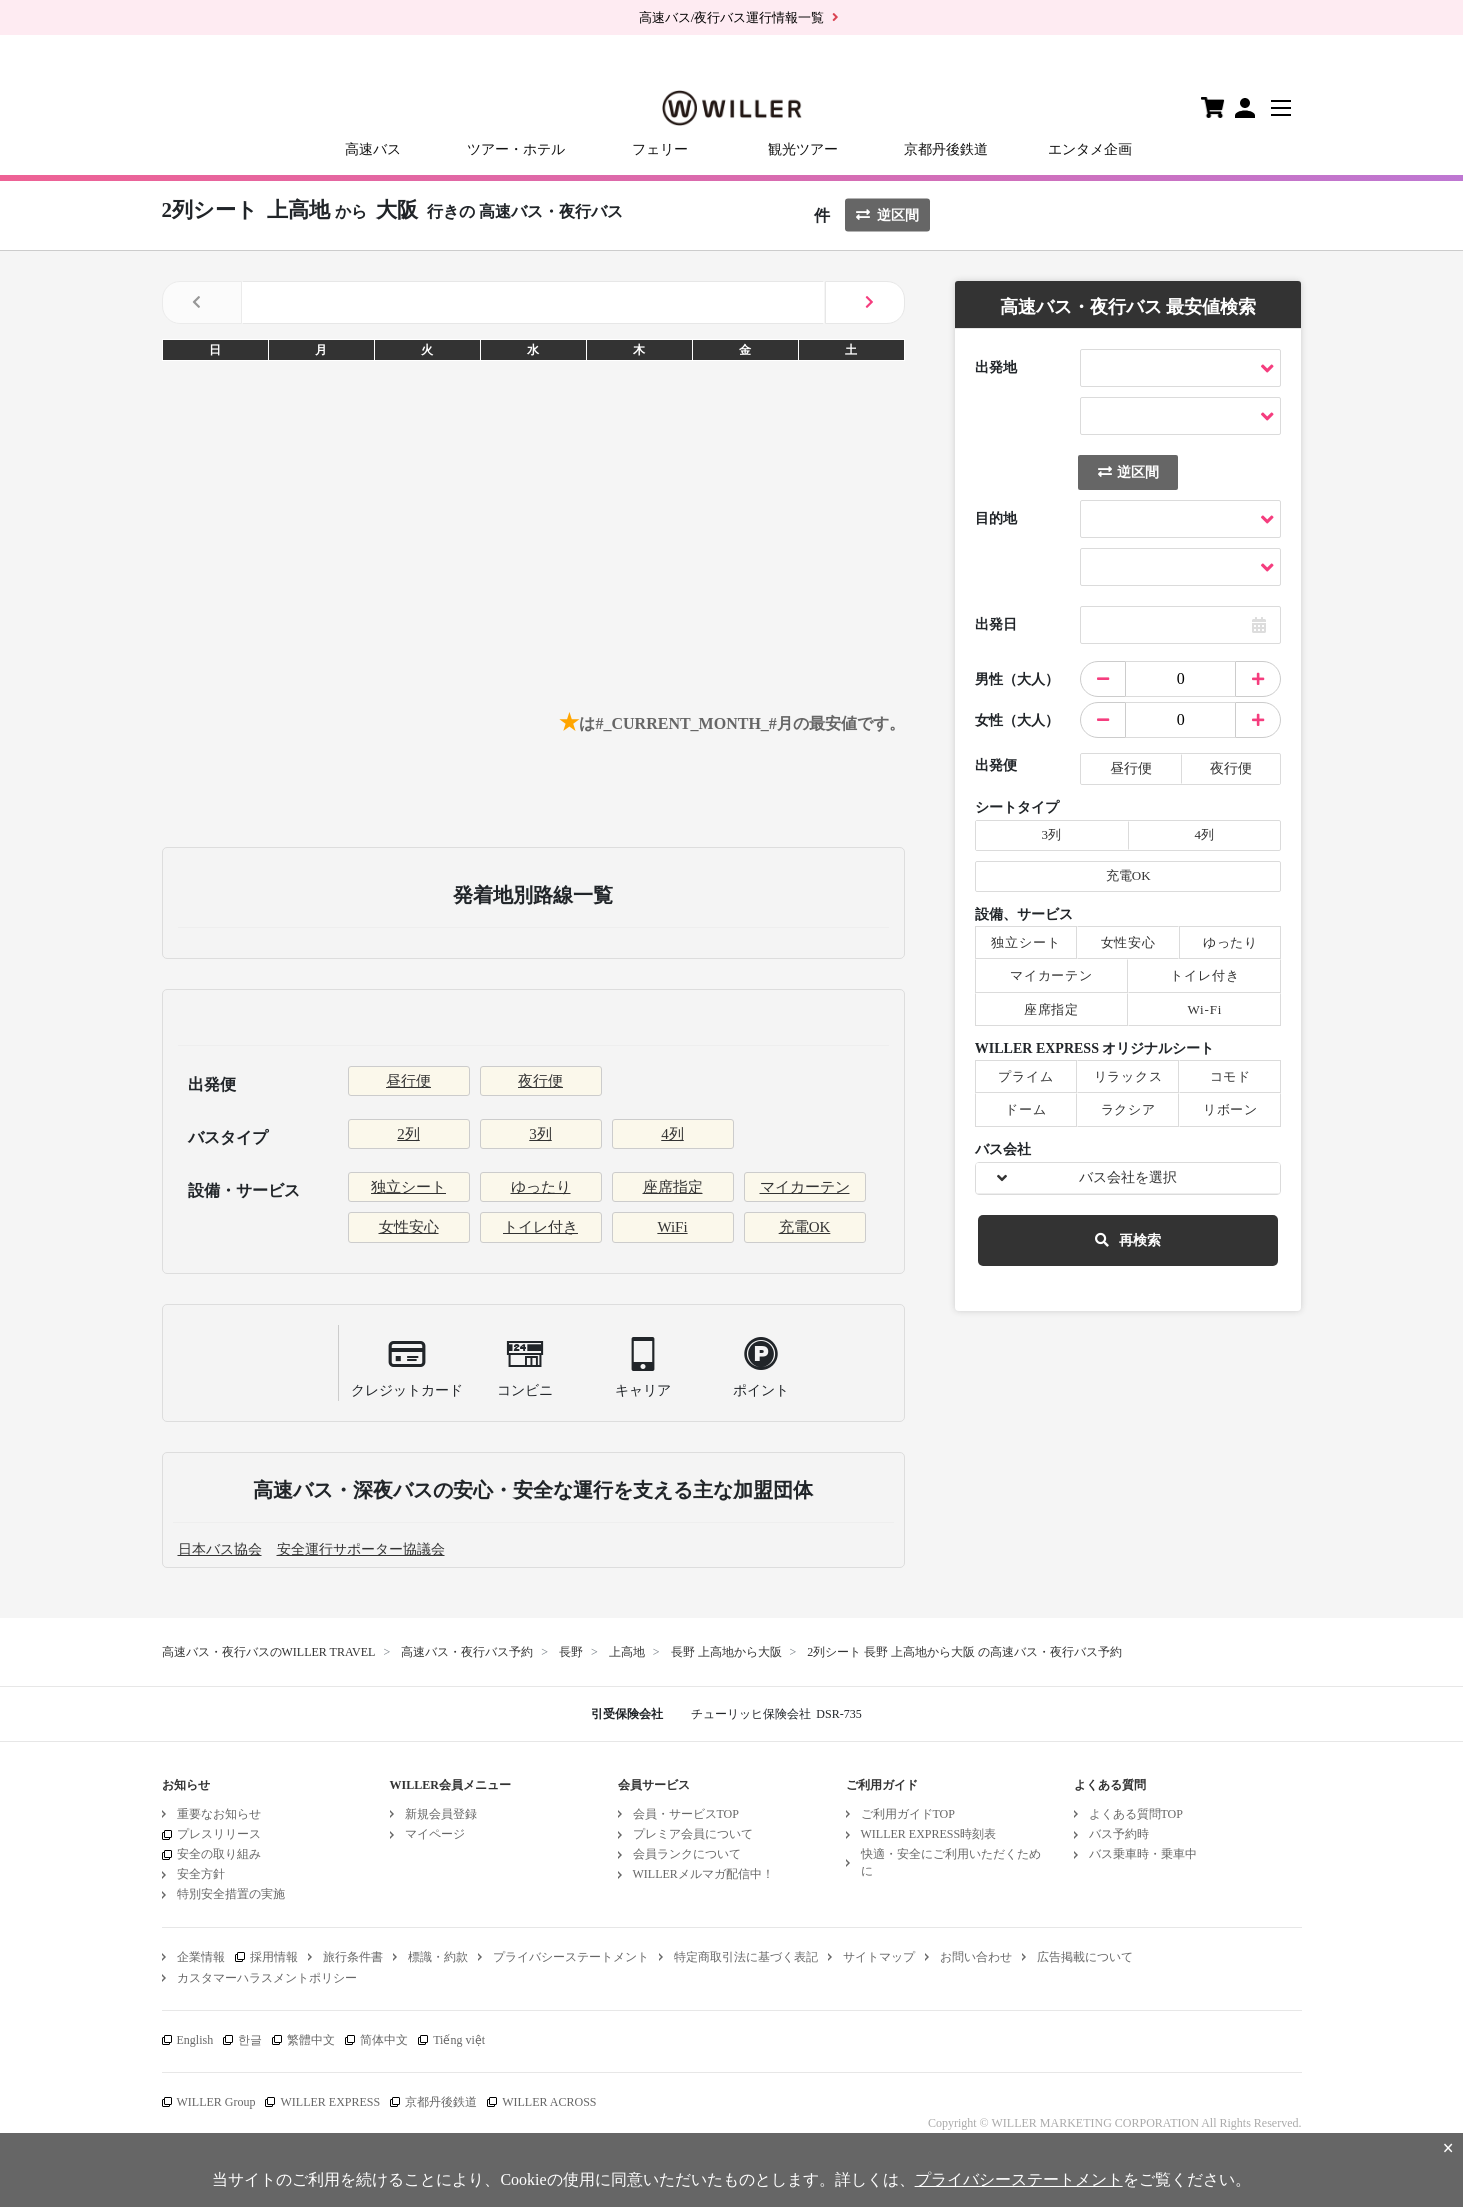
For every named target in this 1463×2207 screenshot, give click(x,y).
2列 (408, 1134)
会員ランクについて (687, 1854)
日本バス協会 (220, 1549)
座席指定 (673, 1187)
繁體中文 (311, 2040)
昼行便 (408, 1081)
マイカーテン (805, 1187)
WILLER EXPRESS (330, 2102)
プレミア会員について (693, 1834)
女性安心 (409, 1227)
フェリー (660, 149)
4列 (672, 1134)
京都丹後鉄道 (946, 149)
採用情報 (274, 1957)
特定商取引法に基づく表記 (746, 1957)
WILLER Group (216, 2102)
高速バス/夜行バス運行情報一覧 (732, 17)
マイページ (435, 1834)
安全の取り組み (219, 1854)
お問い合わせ (976, 1957)
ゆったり (541, 1187)
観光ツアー (803, 149)
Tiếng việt (459, 2040)
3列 (540, 1134)
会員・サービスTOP (686, 1814)
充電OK (805, 1227)
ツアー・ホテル (516, 149)
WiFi (672, 1227)
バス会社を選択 (1128, 1177)
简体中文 (384, 2040)
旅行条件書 (353, 1957)
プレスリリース (219, 1834)
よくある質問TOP (1136, 1814)
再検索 (1128, 1240)
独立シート (408, 1187)
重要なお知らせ (219, 1814)
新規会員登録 (441, 1814)
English (195, 2040)
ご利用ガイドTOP (908, 1814)
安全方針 (201, 1874)
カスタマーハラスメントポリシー (267, 1978)
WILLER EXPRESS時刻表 (929, 1834)
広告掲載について (1085, 1957)
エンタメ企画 (1090, 149)
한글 (250, 2040)
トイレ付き (540, 1227)
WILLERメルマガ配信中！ (703, 1874)
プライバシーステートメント (571, 1957)
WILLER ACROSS (549, 2102)
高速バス (373, 149)
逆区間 (887, 215)
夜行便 (540, 1081)
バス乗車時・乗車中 (1143, 1854)
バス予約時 (1119, 1834)
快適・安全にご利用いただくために (951, 1862)
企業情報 (201, 1957)
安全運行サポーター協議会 (361, 1549)
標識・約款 (438, 1957)
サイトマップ (879, 1957)
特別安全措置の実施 (231, 1894)
